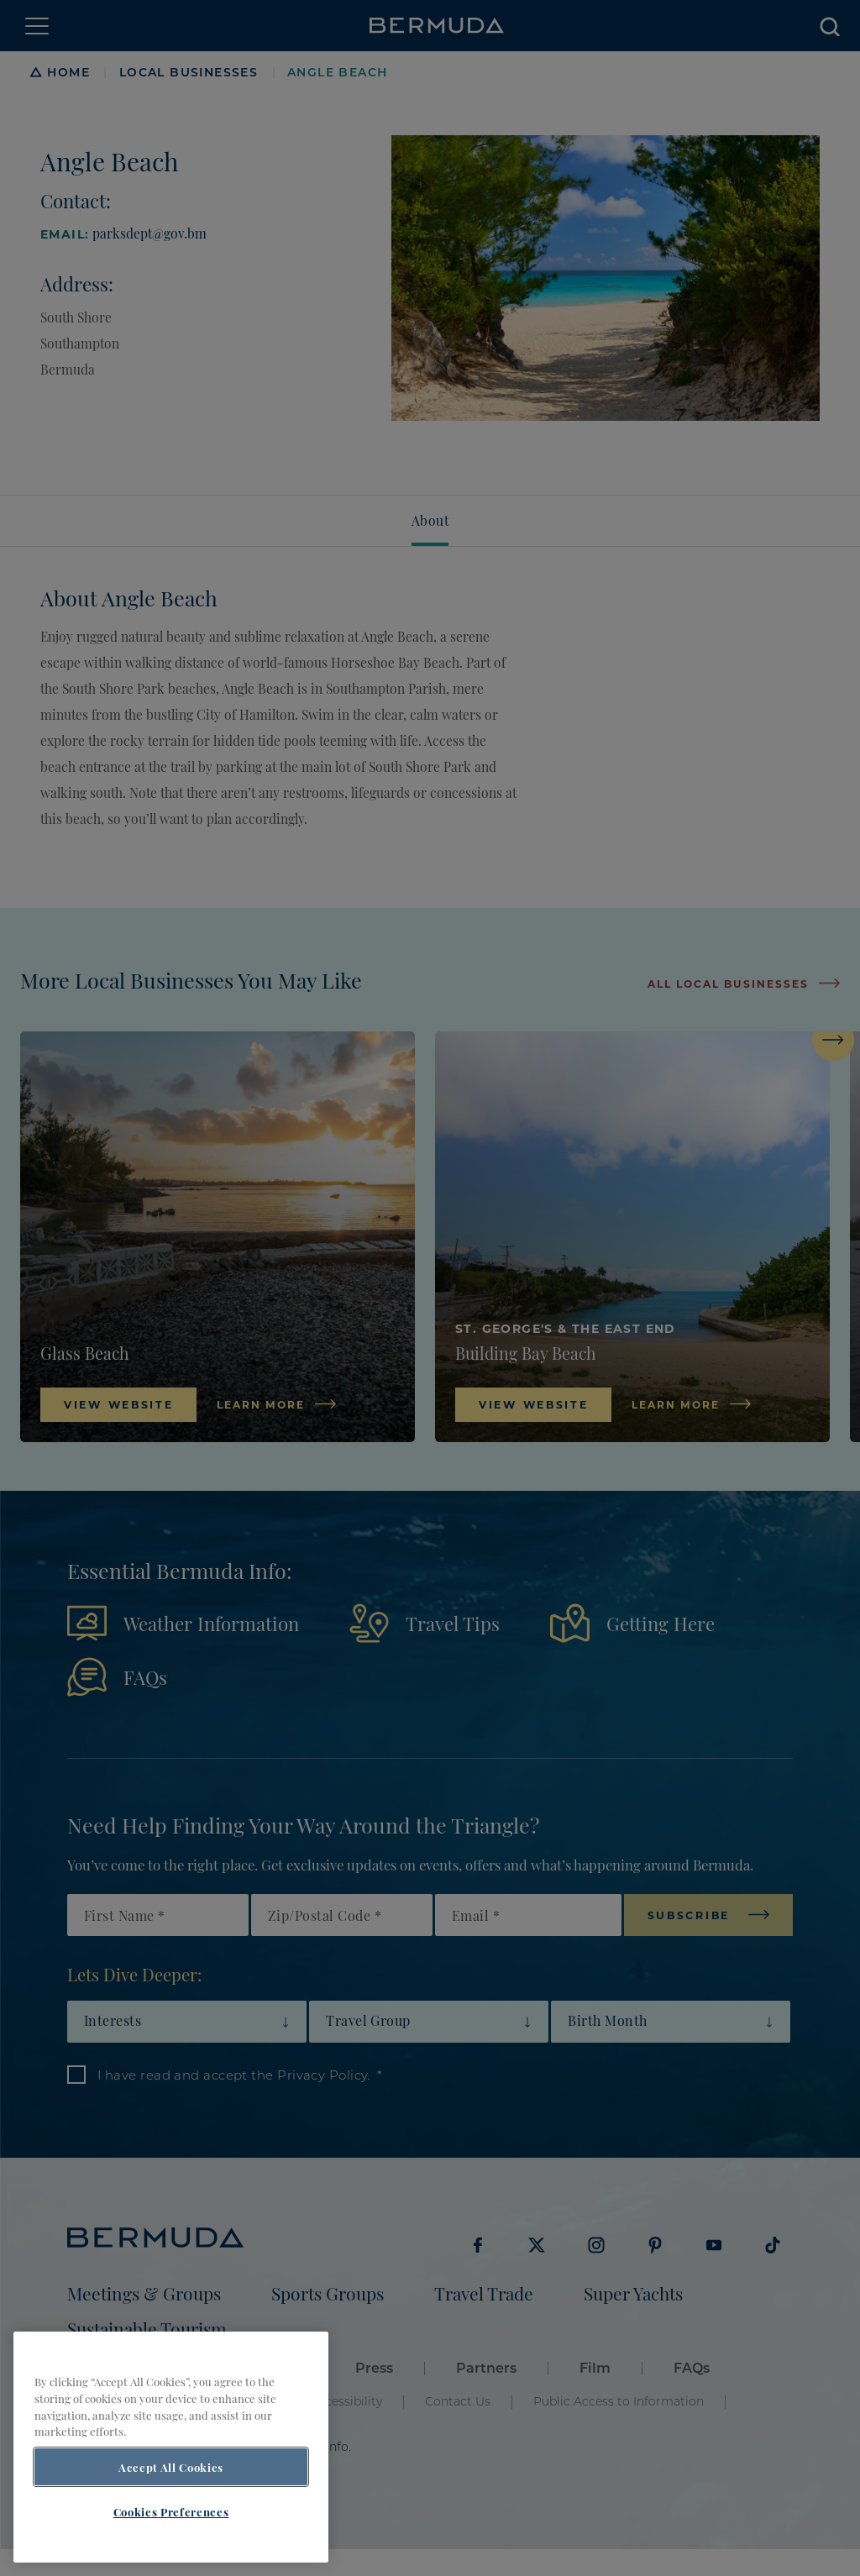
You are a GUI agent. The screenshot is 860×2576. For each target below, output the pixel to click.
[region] (170, 2447)
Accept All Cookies (170, 2466)
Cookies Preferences (170, 2511)
